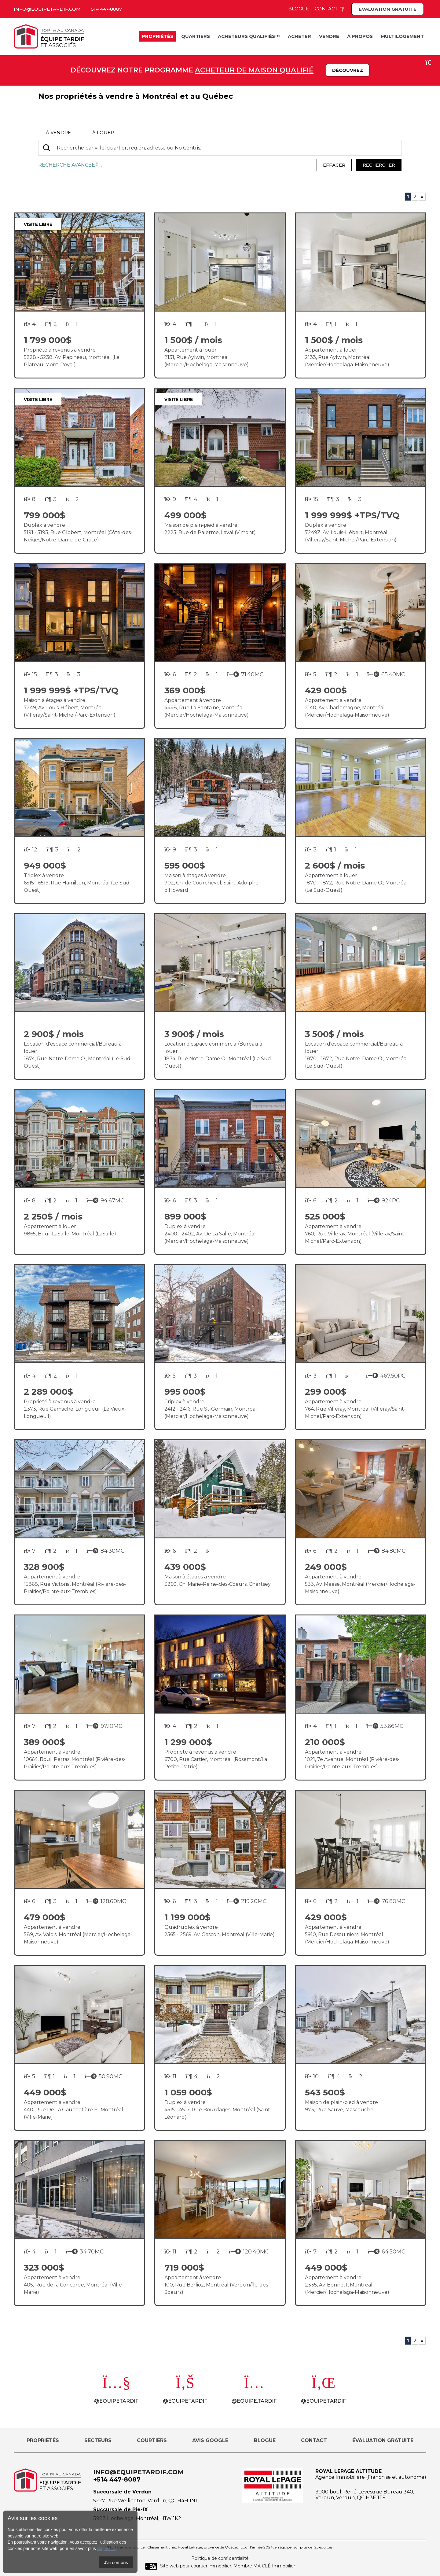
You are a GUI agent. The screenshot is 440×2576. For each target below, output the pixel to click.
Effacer (334, 165)
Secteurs (98, 2440)
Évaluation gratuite (387, 9)
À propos (360, 36)
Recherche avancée (70, 165)
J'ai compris (116, 2562)
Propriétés (157, 36)
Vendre (329, 36)
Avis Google (210, 2440)
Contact (330, 9)
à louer (103, 132)
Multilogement (402, 36)
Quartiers (195, 36)
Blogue (298, 9)
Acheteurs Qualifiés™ (249, 36)
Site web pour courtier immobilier (188, 2566)
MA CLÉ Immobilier (274, 2566)
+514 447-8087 (117, 2479)
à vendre (58, 132)
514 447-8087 (106, 9)
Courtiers (152, 2440)
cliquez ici (106, 2548)
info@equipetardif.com (47, 9)
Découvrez (347, 70)
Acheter (299, 36)
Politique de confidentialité (220, 2558)
